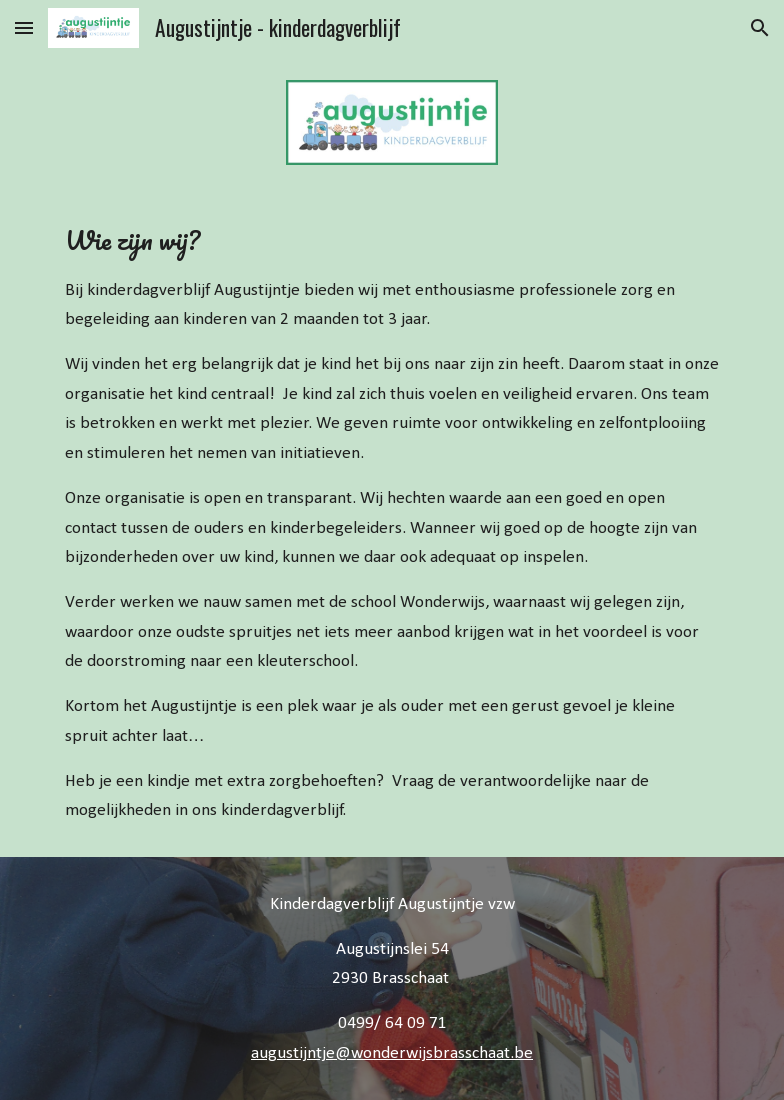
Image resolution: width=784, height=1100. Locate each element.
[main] (392, 523)
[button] (24, 27)
